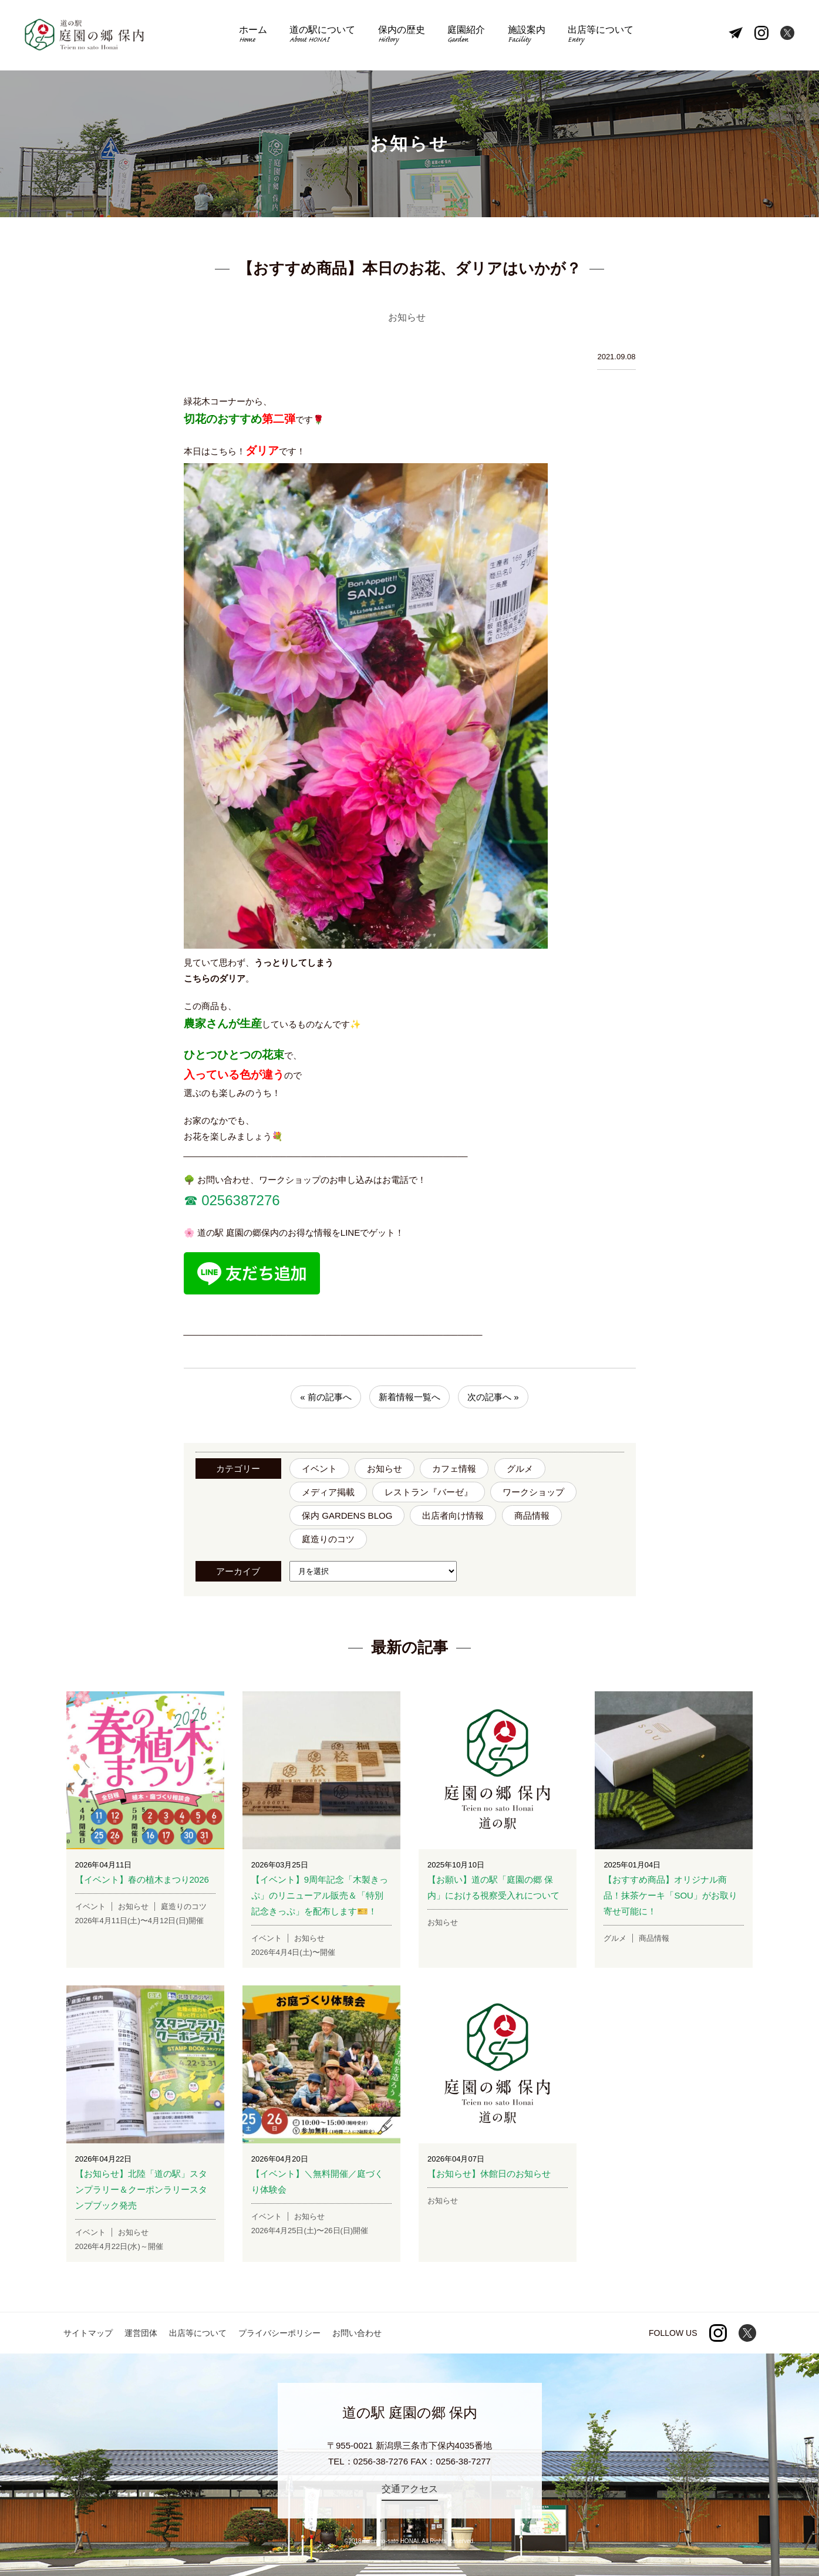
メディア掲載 (328, 1492)
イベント (319, 1469)
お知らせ (384, 1469)
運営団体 (140, 2333)
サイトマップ (88, 2333)
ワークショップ (533, 1492)
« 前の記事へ (326, 1397)
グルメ (520, 1469)
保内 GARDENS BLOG (347, 1515)
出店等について (600, 35)
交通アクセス (410, 2489)
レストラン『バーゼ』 (429, 1492)
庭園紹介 (466, 35)
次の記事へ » (493, 1397)
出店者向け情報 (453, 1515)
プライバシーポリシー (279, 2333)
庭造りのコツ (328, 1539)
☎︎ (191, 1200)
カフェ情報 (454, 1469)
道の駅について (322, 35)
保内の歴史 (401, 35)
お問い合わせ (357, 2333)
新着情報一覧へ (409, 1397)
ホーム (253, 35)
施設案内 (526, 35)
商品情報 (532, 1515)
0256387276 (239, 1200)
